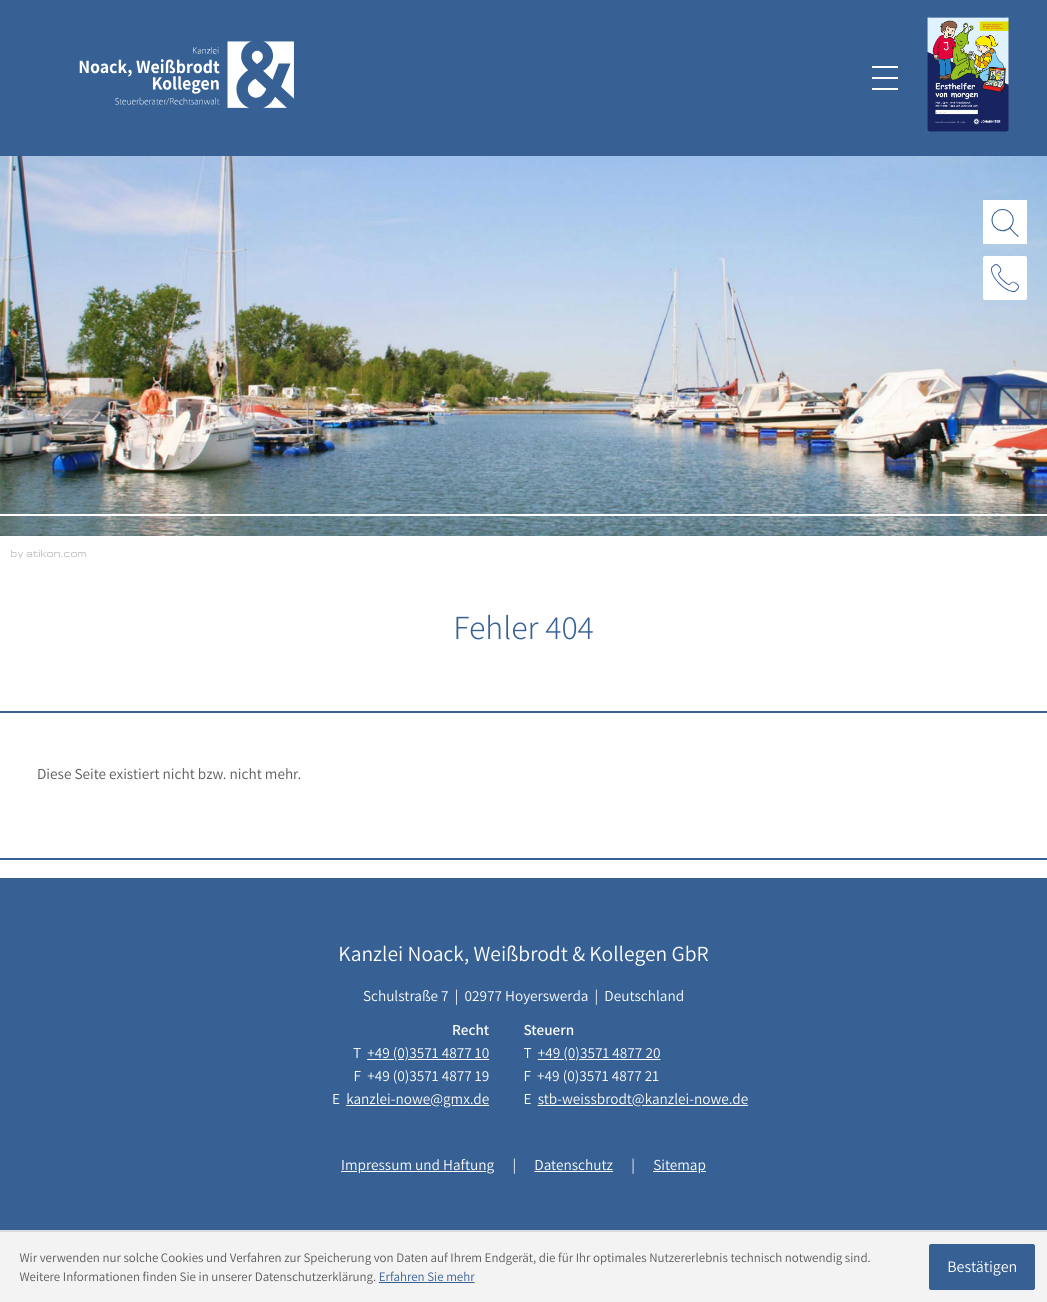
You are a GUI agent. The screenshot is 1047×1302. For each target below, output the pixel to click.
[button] (1005, 278)
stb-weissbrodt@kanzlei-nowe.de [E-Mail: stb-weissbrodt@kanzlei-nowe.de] (643, 1099)
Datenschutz (573, 1165)
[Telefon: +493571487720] (599, 1053)
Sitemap (679, 1165)
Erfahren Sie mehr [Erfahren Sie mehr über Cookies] (427, 1276)
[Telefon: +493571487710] (428, 1053)
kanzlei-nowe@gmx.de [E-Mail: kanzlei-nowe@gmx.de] (417, 1099)
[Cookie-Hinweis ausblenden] (982, 1267)
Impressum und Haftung (417, 1165)
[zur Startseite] (187, 78)
